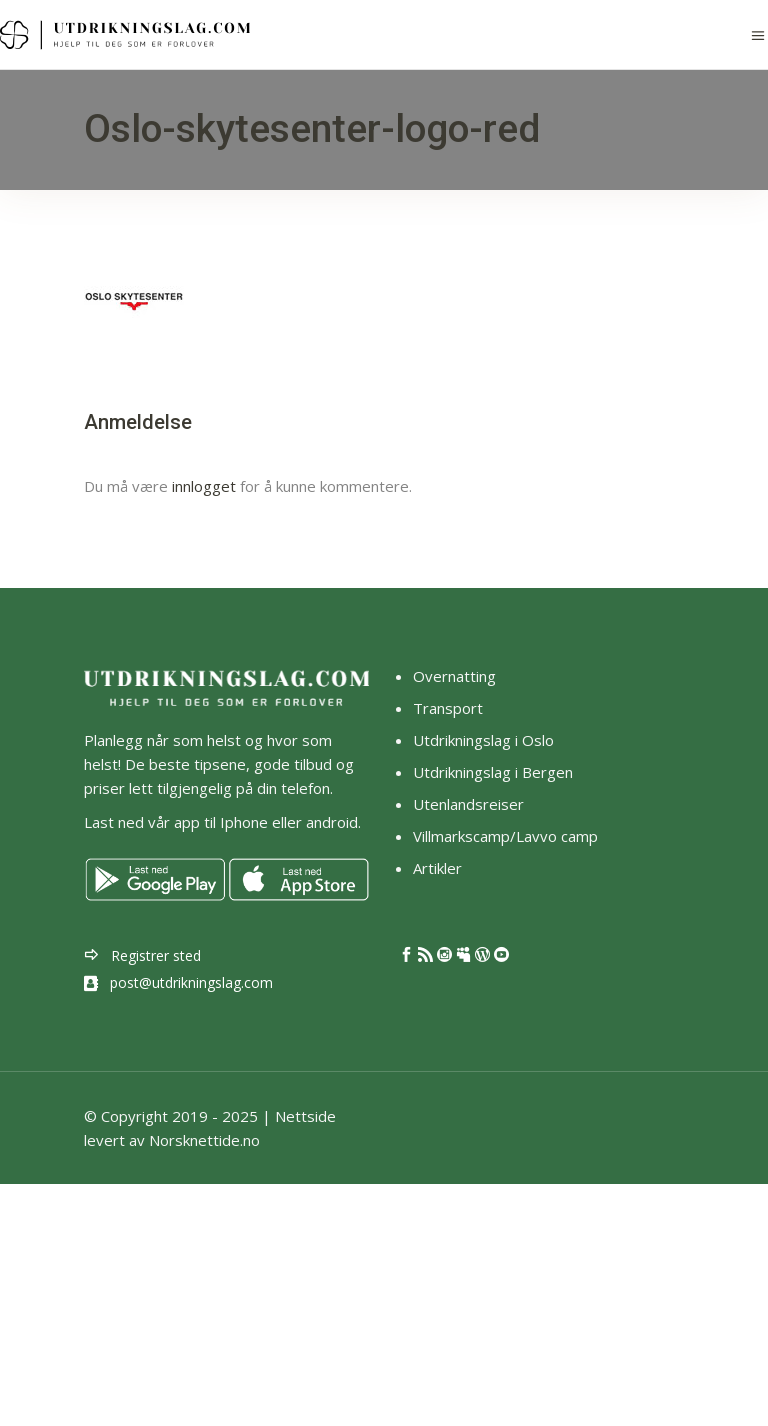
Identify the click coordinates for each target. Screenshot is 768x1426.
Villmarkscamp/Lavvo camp (505, 836)
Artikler (439, 868)
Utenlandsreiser (468, 804)
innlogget (204, 486)
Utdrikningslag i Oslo (483, 740)
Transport (448, 708)
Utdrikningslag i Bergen (493, 772)
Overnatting (454, 676)
